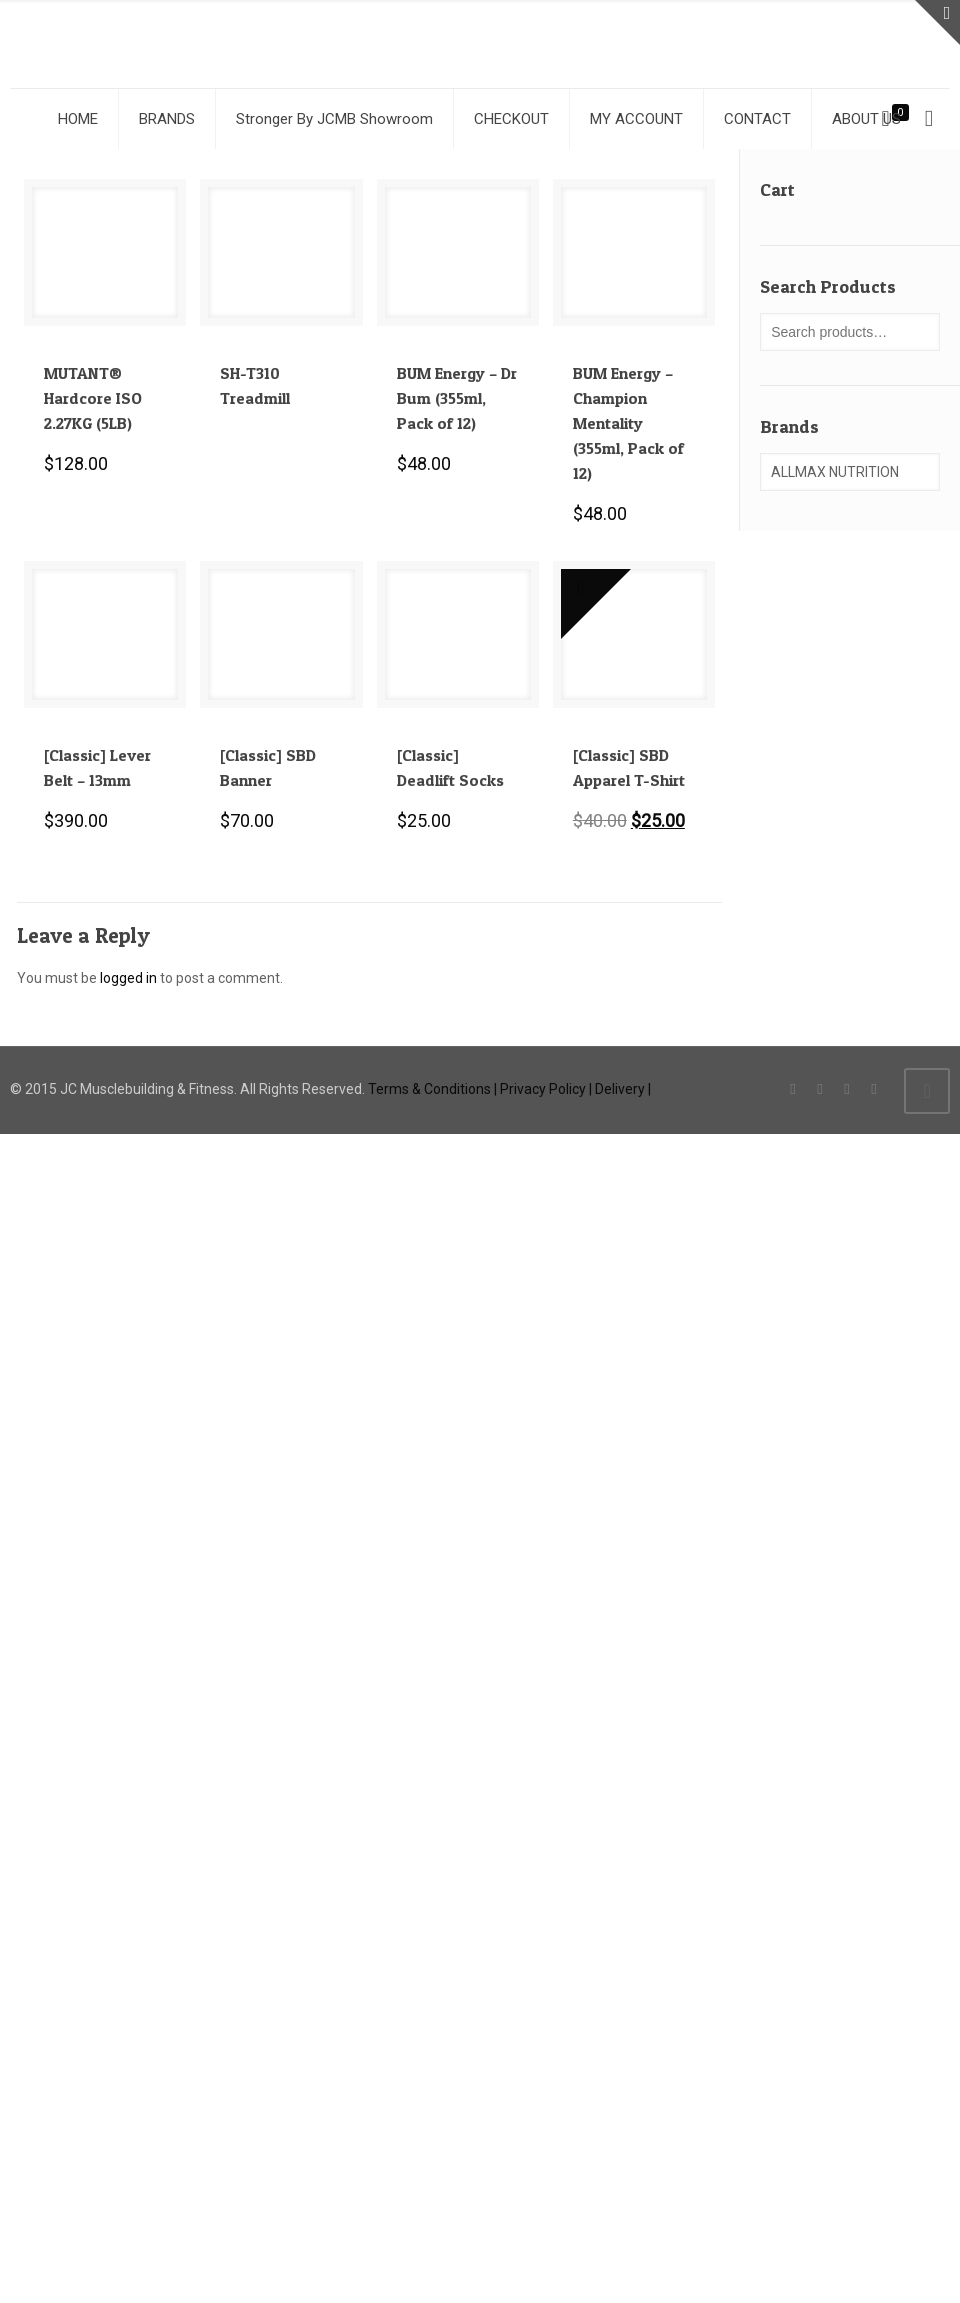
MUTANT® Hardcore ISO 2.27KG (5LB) (93, 398)
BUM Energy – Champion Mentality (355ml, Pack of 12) (628, 423)
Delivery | (623, 1089)
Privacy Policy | (546, 1089)
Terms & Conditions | (432, 1089)
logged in (128, 978)
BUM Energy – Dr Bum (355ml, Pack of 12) (457, 398)
